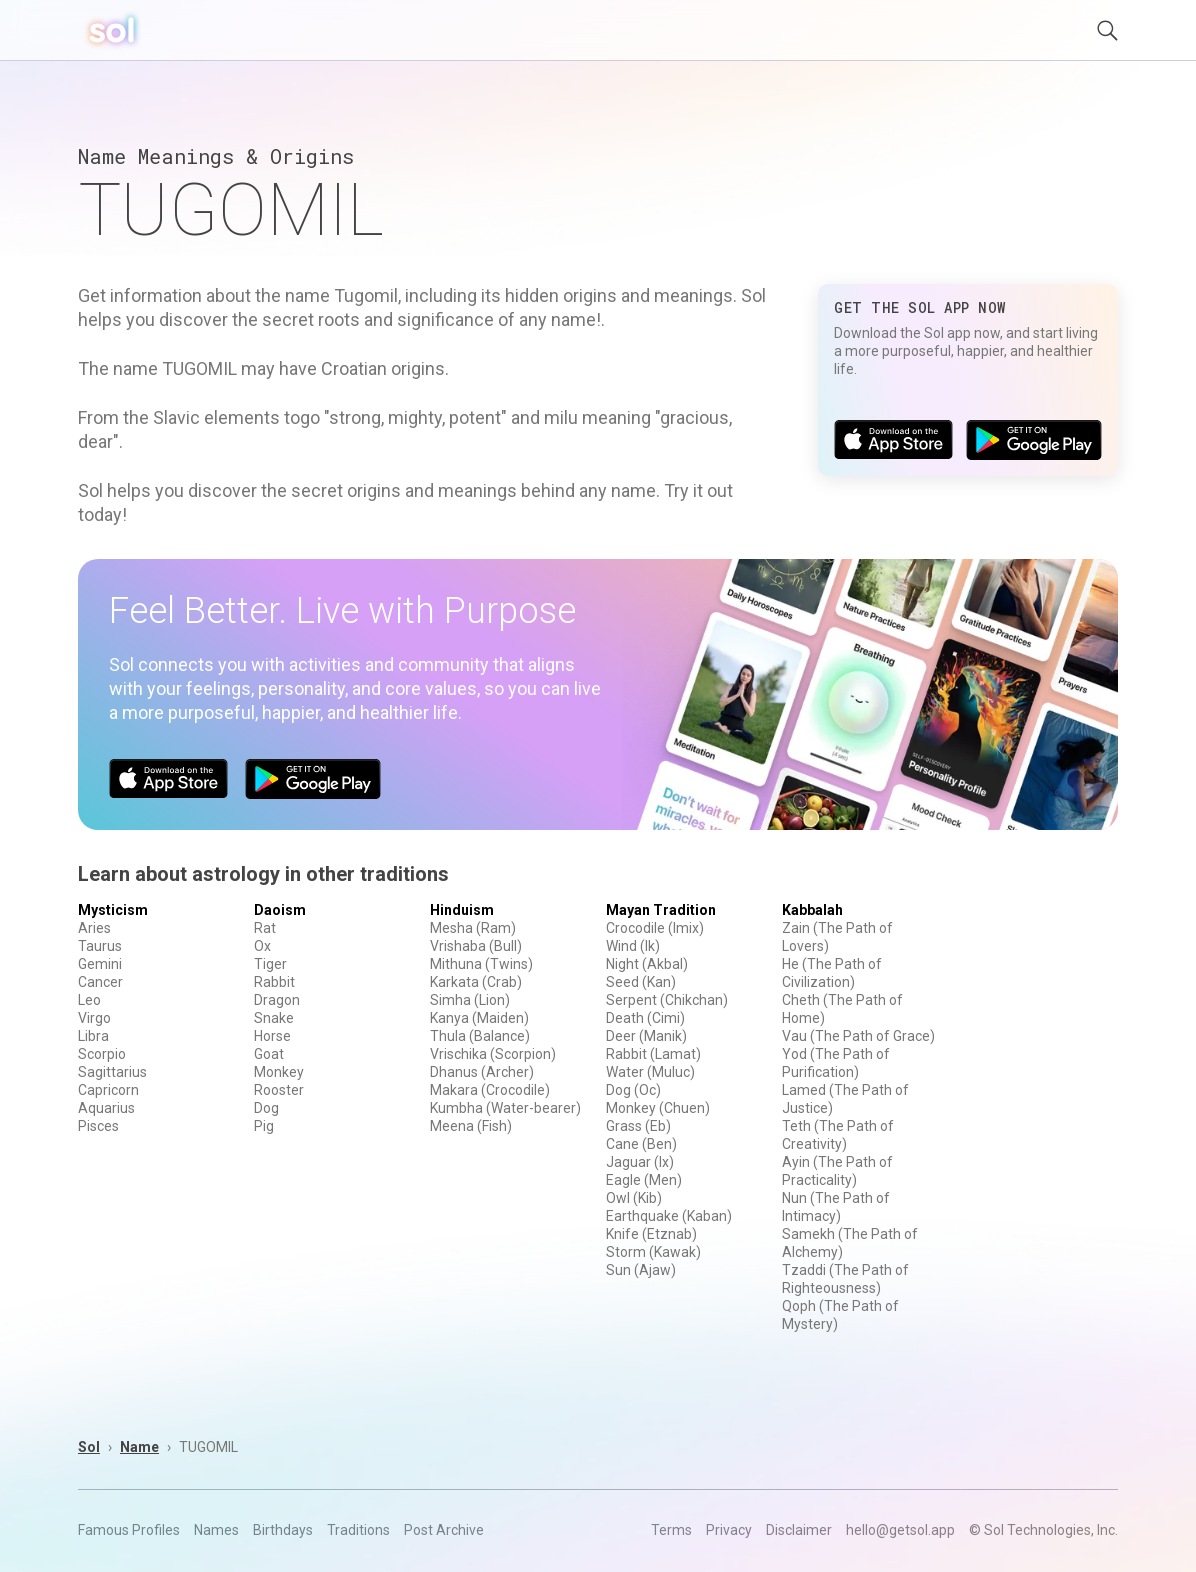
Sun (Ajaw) (641, 1270)
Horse (272, 1036)
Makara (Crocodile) (490, 1090)
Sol (89, 1447)
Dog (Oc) (633, 1090)
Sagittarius (112, 1072)
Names (216, 1530)
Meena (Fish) (471, 1126)
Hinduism (462, 910)
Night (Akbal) (647, 964)
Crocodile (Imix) (655, 928)
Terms (671, 1530)
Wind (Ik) (633, 946)
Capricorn (108, 1090)
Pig (264, 1126)
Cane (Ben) (641, 1144)
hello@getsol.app (900, 1530)
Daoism (280, 910)
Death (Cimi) (645, 1018)
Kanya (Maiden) (479, 1018)
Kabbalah (812, 910)
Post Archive (444, 1530)
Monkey (279, 1072)
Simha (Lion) (470, 1000)
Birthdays (283, 1530)
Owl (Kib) (634, 1198)
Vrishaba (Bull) (476, 946)
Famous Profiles (129, 1530)
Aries (94, 928)
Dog (266, 1108)
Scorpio (102, 1054)
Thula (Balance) (480, 1036)
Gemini (100, 964)
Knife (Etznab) (651, 1234)
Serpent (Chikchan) (667, 1000)
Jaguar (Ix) (640, 1162)
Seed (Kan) (641, 982)
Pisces (98, 1126)
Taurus (100, 946)
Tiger (270, 964)
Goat (269, 1054)
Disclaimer (799, 1530)
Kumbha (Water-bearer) (505, 1108)
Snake (274, 1018)
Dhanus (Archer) (482, 1072)
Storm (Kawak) (653, 1252)
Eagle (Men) (644, 1180)
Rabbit (274, 982)
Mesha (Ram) (473, 928)
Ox (262, 946)
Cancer (100, 982)
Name (139, 1447)
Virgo (94, 1018)
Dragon (277, 1000)
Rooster (279, 1090)
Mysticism (113, 910)
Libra (93, 1036)
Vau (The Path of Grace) (858, 1036)
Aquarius (106, 1108)
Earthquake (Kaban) (669, 1216)
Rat (265, 928)
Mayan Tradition (661, 910)
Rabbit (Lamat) (653, 1054)
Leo (89, 1000)
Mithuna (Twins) (481, 964)
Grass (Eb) (638, 1126)
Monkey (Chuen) (658, 1108)
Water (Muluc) (650, 1072)
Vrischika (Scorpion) (493, 1054)
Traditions (358, 1530)
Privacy (729, 1530)
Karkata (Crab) (476, 982)
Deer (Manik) (646, 1036)
